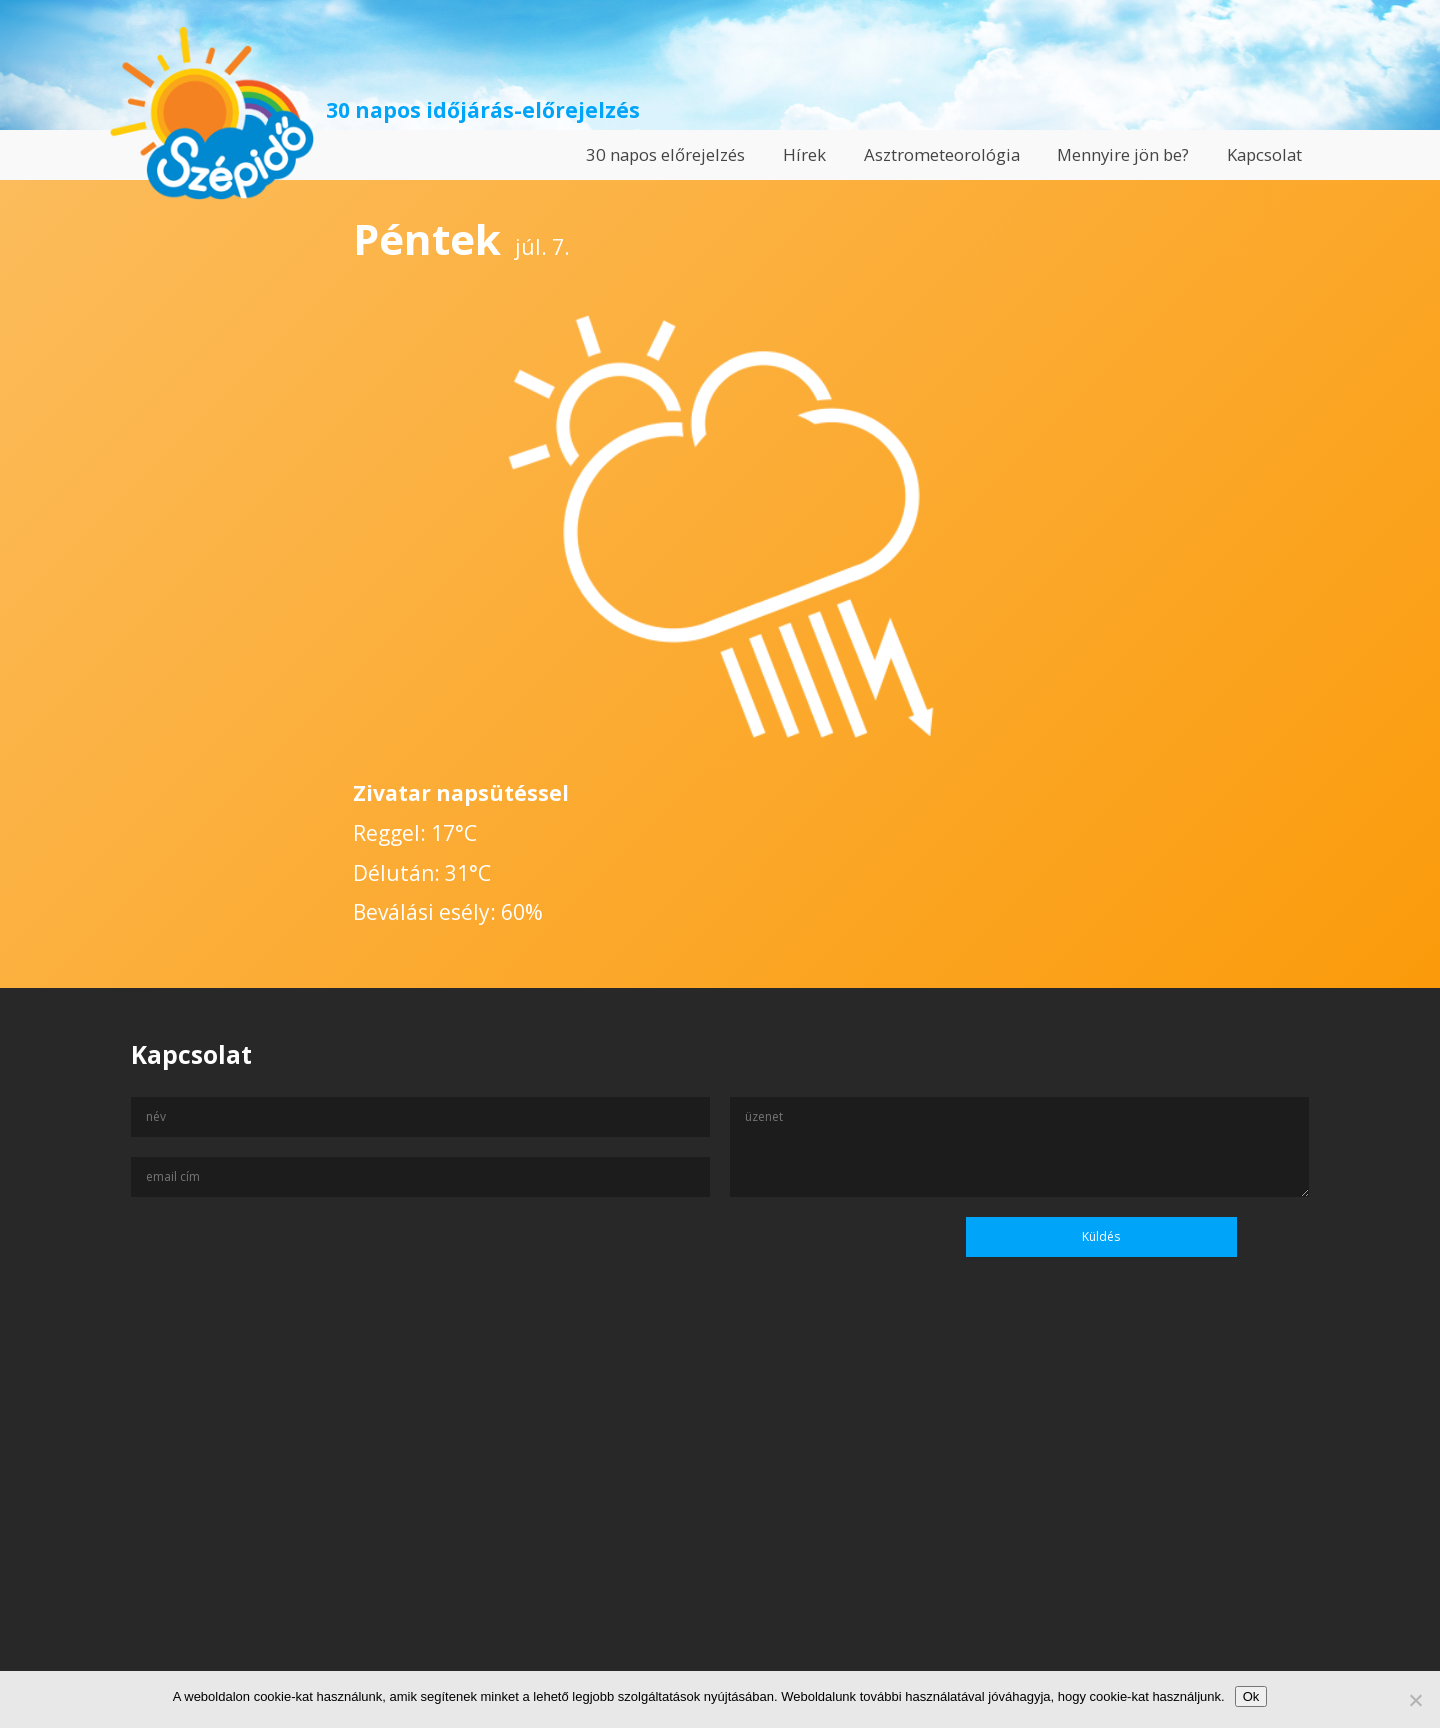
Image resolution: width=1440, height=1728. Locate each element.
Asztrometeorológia (942, 154)
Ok (1251, 1696)
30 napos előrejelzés (665, 154)
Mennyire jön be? (1123, 154)
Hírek (804, 154)
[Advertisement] (720, 1535)
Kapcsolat (1264, 154)
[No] (1415, 1700)
